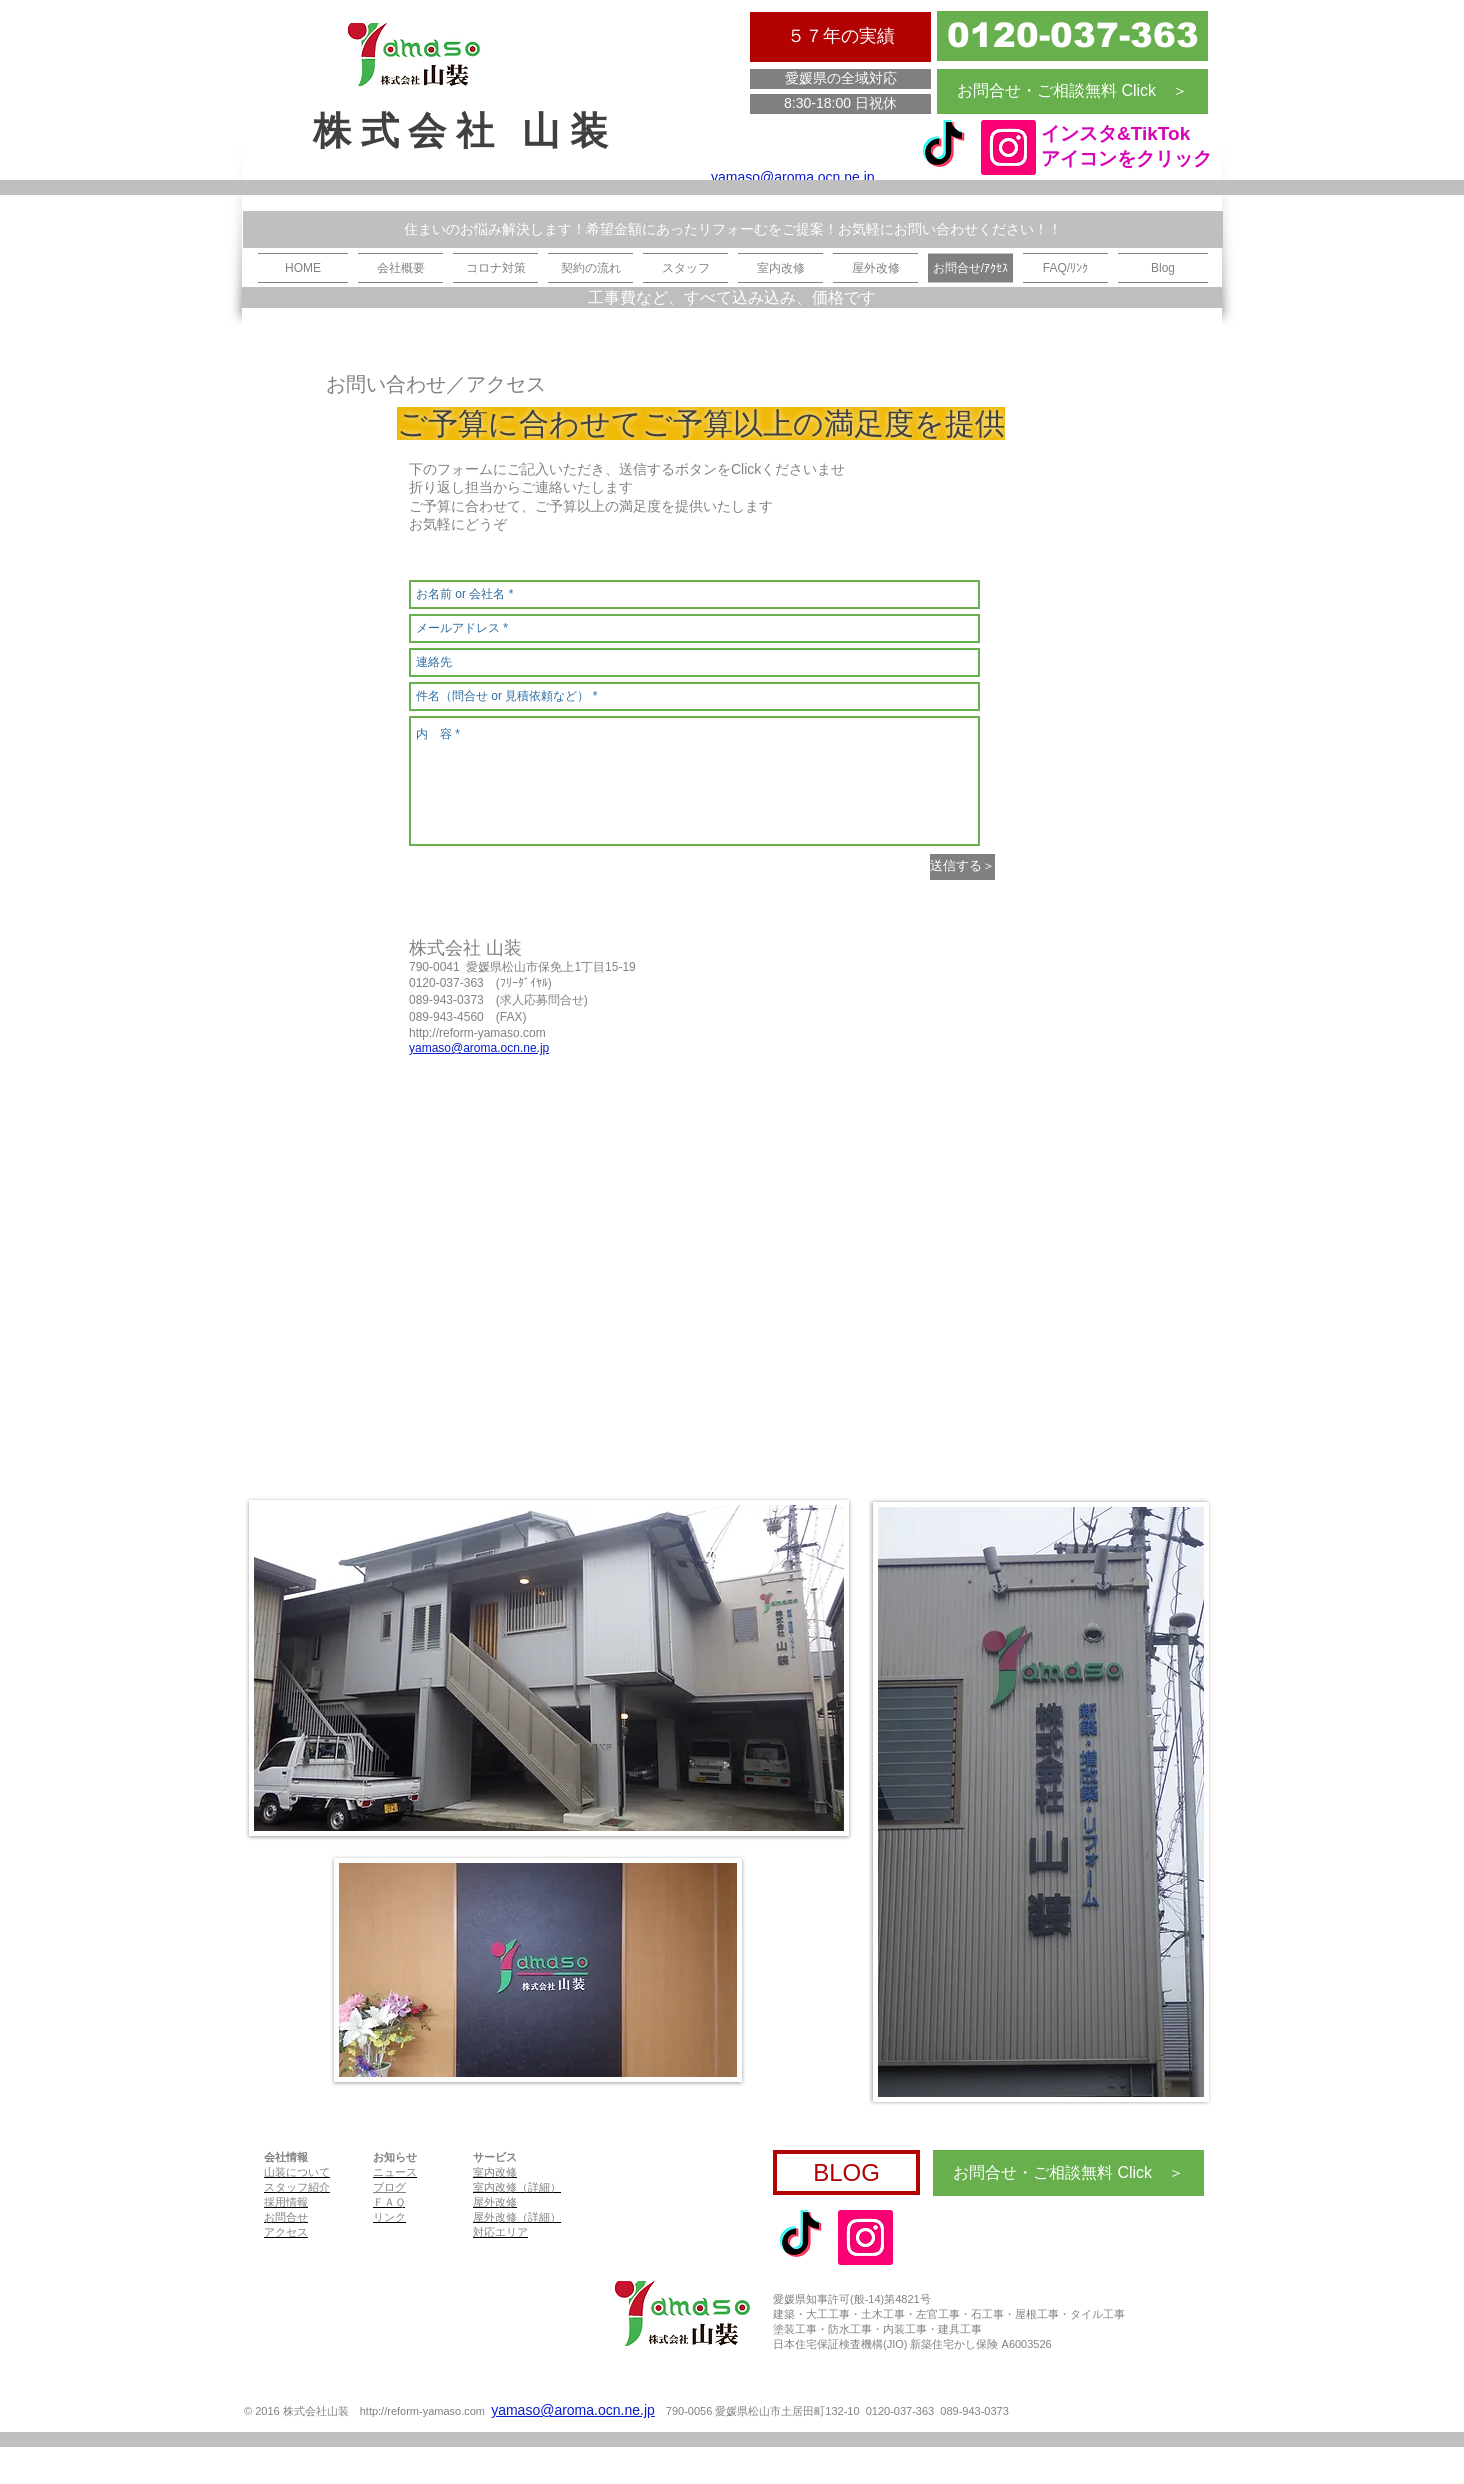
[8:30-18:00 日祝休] (840, 104)
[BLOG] (846, 2172)
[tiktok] (943, 147)
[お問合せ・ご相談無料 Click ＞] (1072, 91)
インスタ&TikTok (1115, 133)
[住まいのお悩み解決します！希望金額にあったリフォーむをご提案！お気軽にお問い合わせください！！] (733, 229)
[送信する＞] (962, 867)
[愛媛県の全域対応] (840, 79)
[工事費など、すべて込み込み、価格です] (732, 297)
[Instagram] (1008, 147)
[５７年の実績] (840, 37)
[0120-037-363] (1072, 36)
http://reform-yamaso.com (477, 1033)
